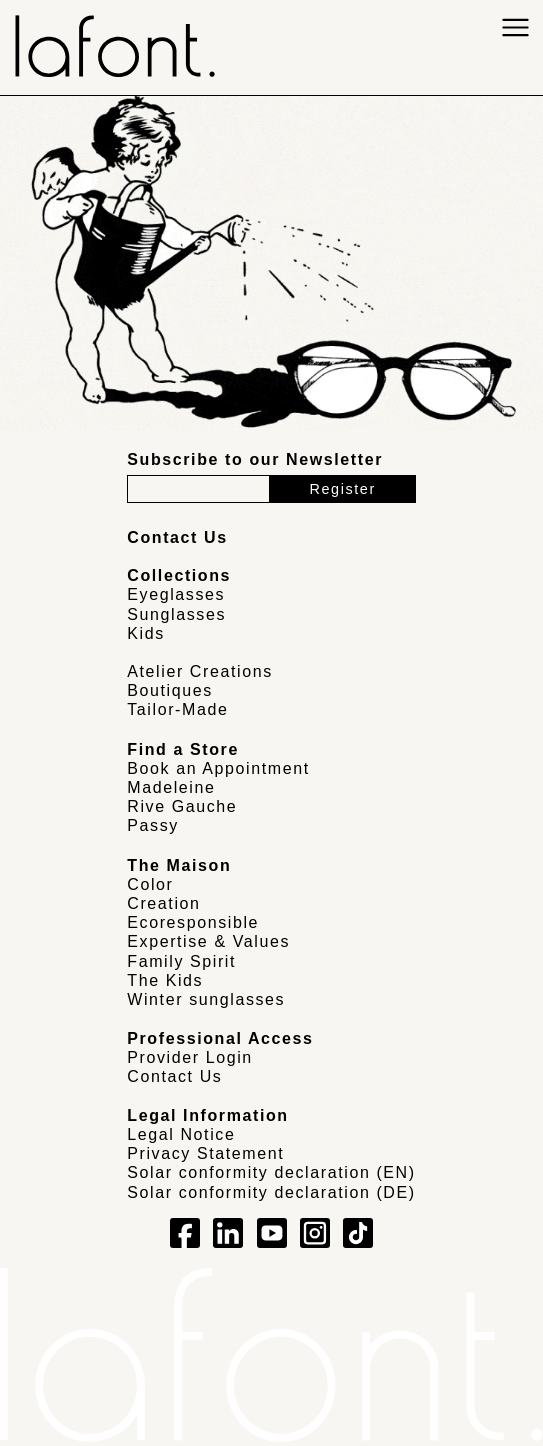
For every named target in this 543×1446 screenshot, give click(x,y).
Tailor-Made (177, 709)
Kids (146, 633)
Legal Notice (181, 1134)
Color (150, 884)
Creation (163, 903)
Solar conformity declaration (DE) (271, 1192)
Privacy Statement (205, 1153)
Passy (153, 825)
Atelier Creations (199, 671)
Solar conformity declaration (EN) (271, 1172)
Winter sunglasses (206, 999)
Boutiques (170, 690)
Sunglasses (176, 614)
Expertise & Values (208, 941)
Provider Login (190, 1057)
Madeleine (171, 787)
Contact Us (174, 1076)
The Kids (165, 980)
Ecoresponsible (193, 922)
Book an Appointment (218, 768)
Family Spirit (181, 961)
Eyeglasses (176, 594)
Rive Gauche (182, 806)
